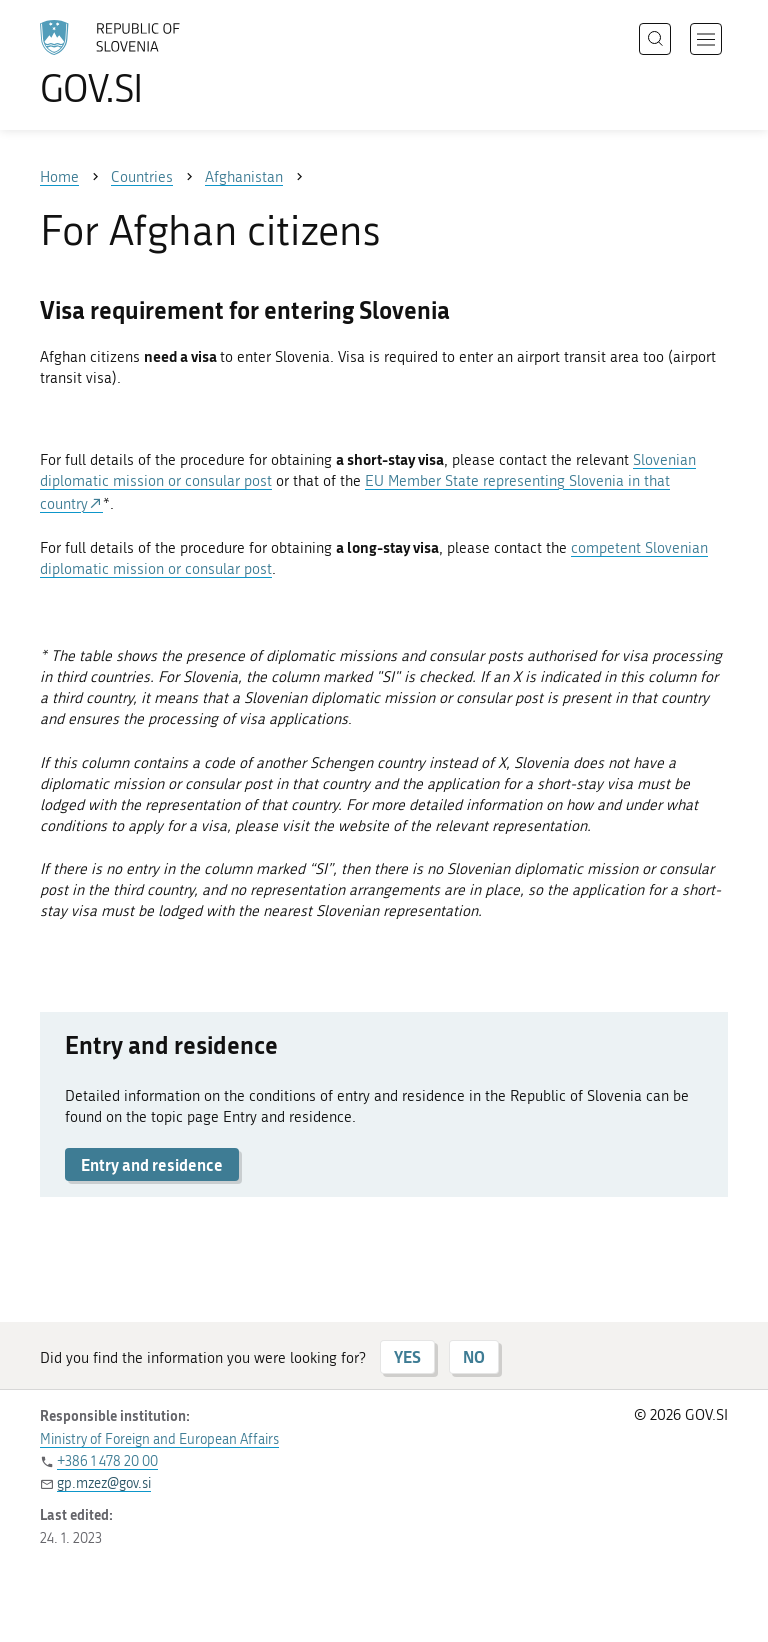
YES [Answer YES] (407, 1356)
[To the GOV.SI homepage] (140, 63)
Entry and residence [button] (152, 1164)
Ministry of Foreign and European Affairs (159, 1439)
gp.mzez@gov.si (104, 1483)
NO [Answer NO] (474, 1356)
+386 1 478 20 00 (107, 1461)
